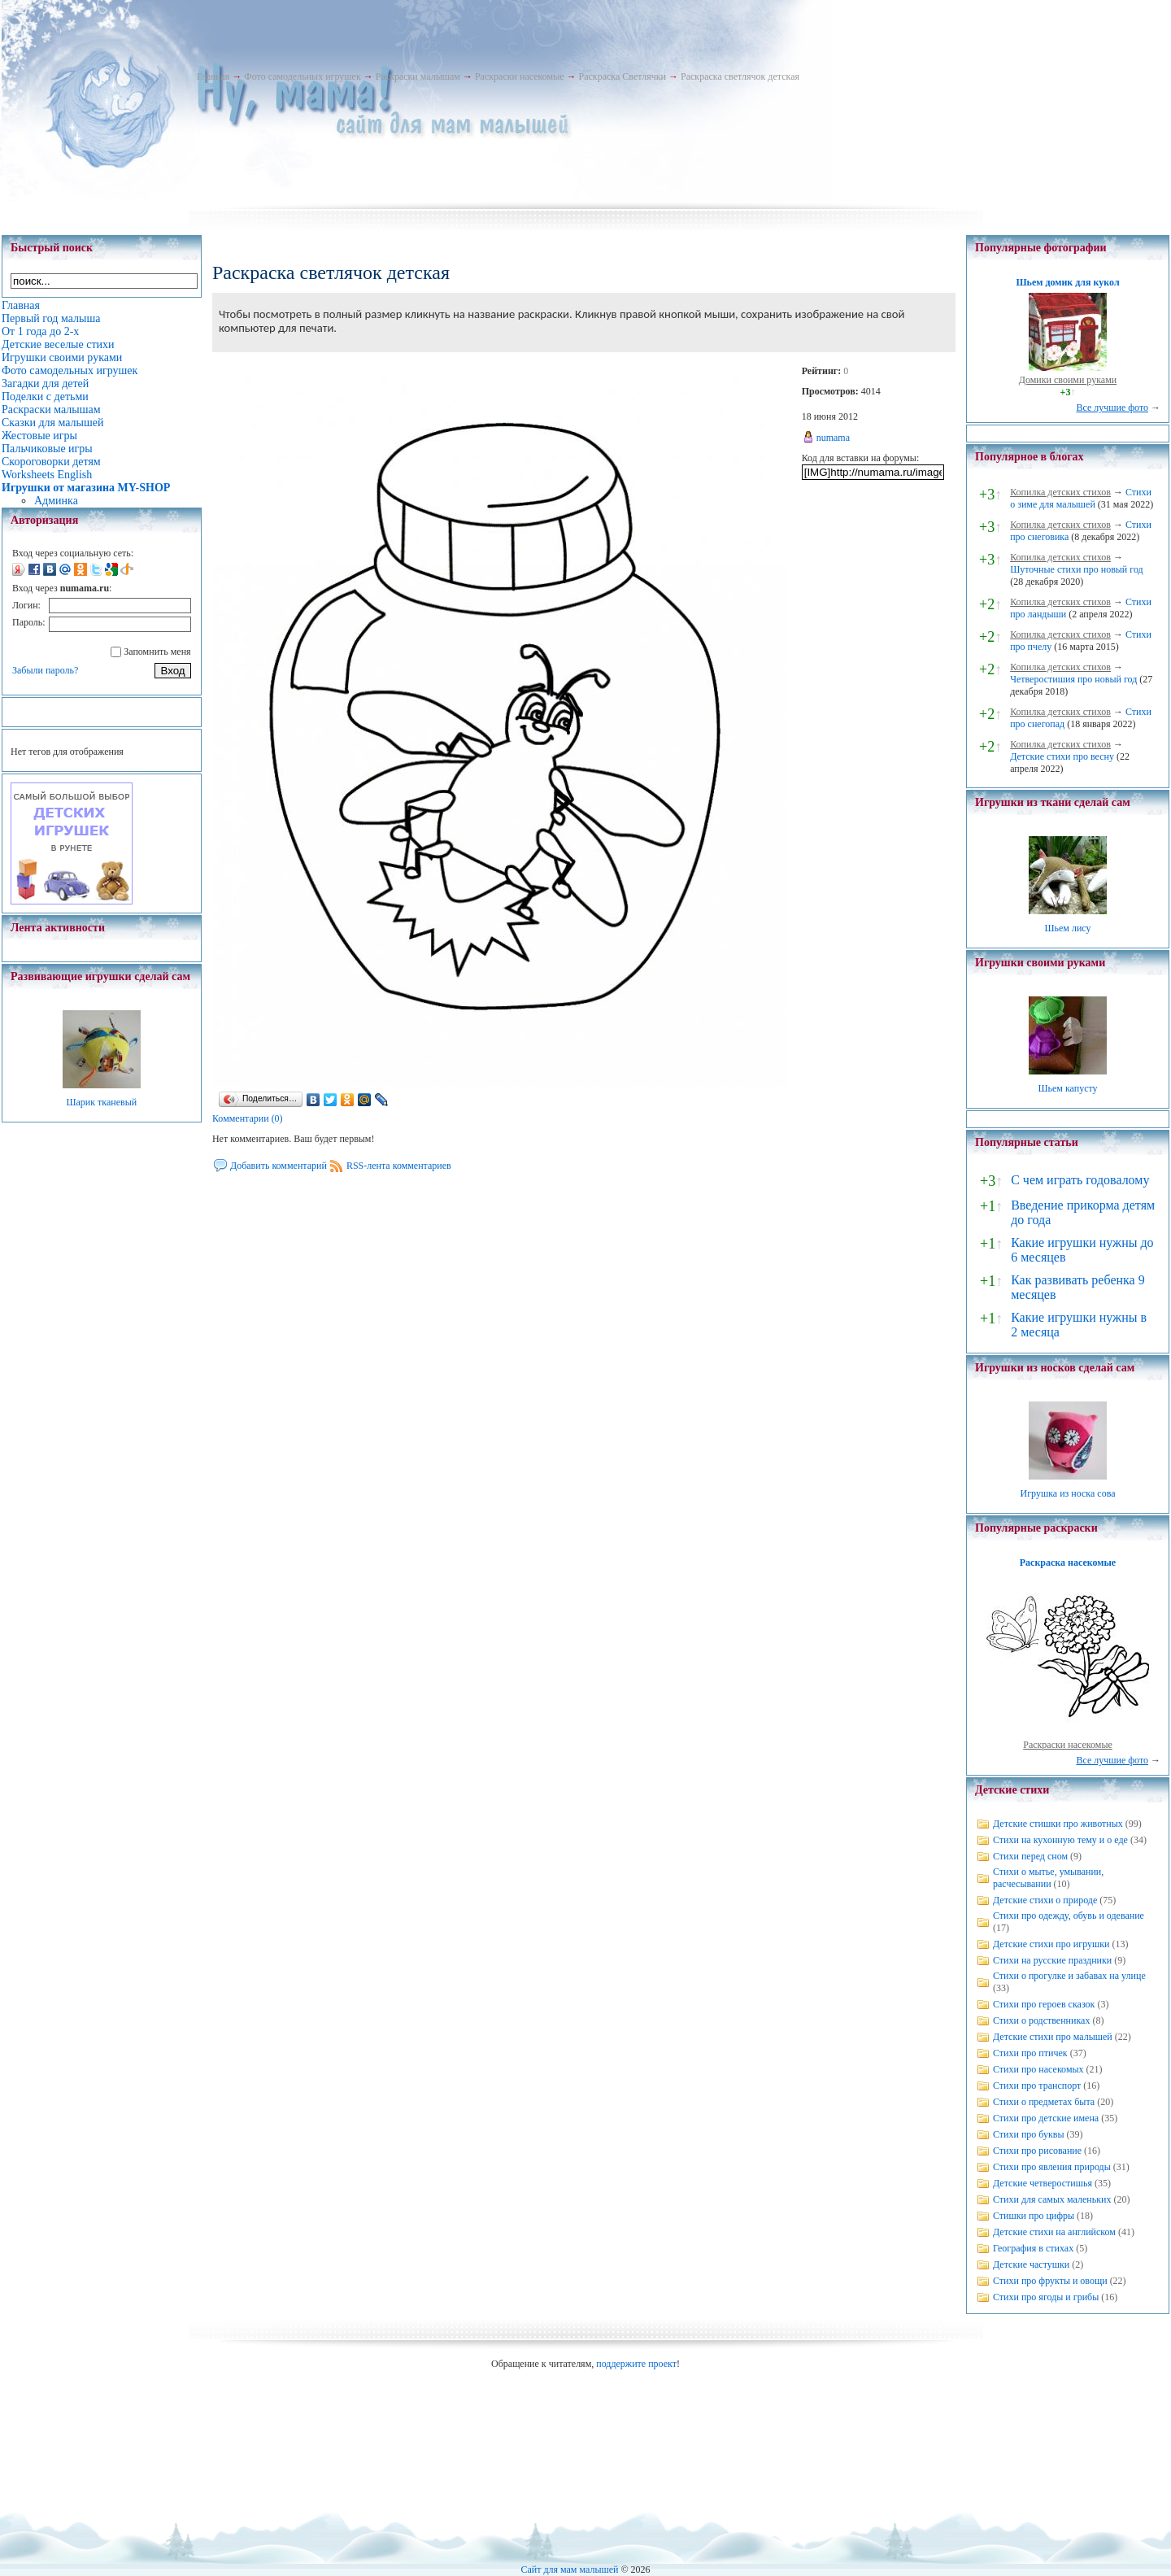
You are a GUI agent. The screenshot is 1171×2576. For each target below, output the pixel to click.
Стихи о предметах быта (1044, 2101)
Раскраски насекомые (519, 76)
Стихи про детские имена (1046, 2118)
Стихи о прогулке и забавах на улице (1069, 1975)
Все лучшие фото (1112, 407)
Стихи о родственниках (1041, 2020)
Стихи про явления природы (1052, 2167)
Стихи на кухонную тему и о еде (1060, 1840)
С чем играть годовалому (1080, 1180)
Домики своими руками (1068, 380)
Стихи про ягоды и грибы (1046, 2297)
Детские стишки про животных (1058, 1823)
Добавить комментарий (278, 1165)
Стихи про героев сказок (1044, 2004)
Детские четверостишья (1042, 2183)
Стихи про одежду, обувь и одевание (1068, 1915)
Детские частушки (1031, 2264)
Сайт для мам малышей (569, 2569)
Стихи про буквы (1028, 2134)
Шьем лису (1067, 928)
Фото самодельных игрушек (302, 76)
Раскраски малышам (418, 76)
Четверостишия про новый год (1073, 679)
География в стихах (1033, 2248)
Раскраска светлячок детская (740, 76)
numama (833, 437)
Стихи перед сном (1030, 1856)
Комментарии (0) (247, 1118)
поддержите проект (636, 2363)
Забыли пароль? (45, 670)
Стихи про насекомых (1038, 2069)
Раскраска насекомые (1068, 1562)
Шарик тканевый (101, 1102)
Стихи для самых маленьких (1052, 2199)
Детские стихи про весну (1062, 756)
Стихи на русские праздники (1052, 1960)
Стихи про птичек (1030, 2053)
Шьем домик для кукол (1067, 282)
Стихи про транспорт (1037, 2085)
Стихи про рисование (1037, 2150)
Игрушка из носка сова (1068, 1493)
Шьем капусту (1067, 1088)
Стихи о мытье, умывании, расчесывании (1048, 1878)
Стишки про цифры (1033, 2215)
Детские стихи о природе (1045, 1900)
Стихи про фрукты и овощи (1050, 2280)
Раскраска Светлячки (622, 76)
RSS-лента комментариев (398, 1165)
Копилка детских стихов (1060, 492)
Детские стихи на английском (1054, 2232)
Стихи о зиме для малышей (1080, 498)
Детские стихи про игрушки (1051, 1944)
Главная (213, 76)
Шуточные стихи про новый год (1076, 569)
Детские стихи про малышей (1052, 2036)
